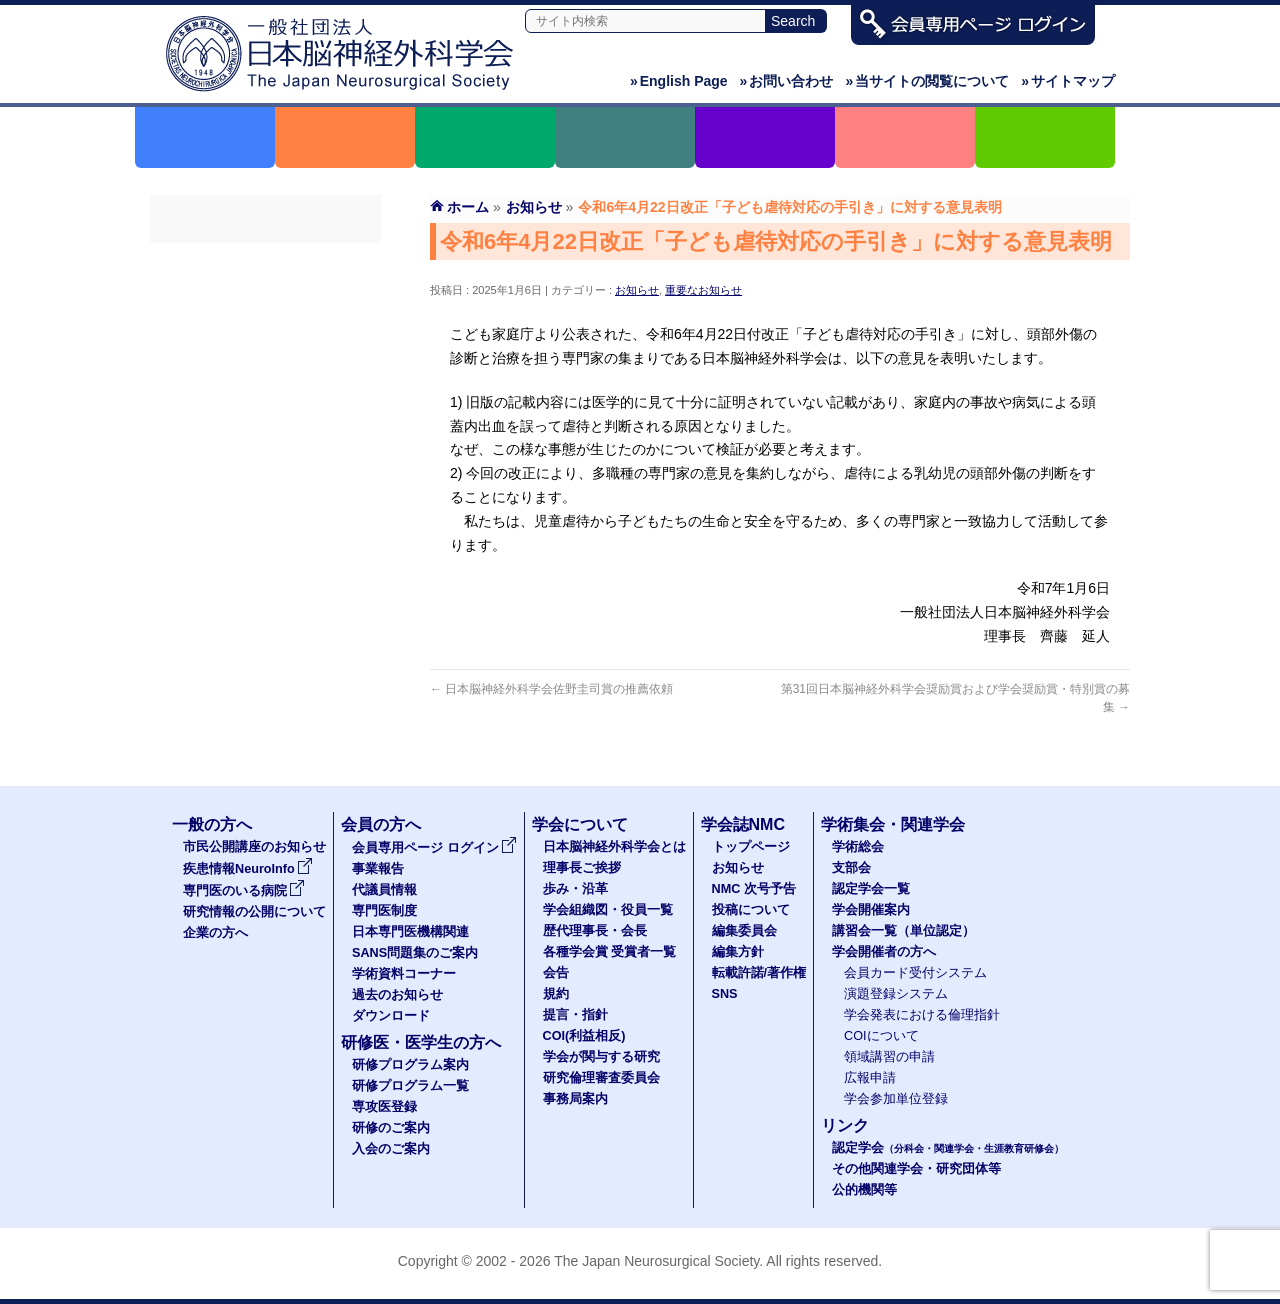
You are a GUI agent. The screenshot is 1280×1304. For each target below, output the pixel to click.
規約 (556, 994)
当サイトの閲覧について (927, 81)
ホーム (468, 207)
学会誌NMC (743, 824)
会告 (556, 973)
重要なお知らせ (703, 290)
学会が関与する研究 (601, 1057)
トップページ (751, 847)
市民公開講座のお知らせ (254, 847)
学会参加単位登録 (896, 1099)
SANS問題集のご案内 (266, 441)
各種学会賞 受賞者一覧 (610, 952)
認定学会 (948, 1148)
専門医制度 (266, 369)
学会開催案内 (871, 910)
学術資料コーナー (266, 477)
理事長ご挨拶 (582, 868)
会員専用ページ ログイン (266, 261)
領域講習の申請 (889, 1057)
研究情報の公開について (254, 912)
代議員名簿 (266, 333)
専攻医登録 (384, 1107)
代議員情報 (384, 890)
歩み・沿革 (575, 889)
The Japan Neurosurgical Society (656, 1261)
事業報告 (266, 297)
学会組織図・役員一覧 (608, 910)
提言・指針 (575, 1015)
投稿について (751, 910)
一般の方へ (212, 824)
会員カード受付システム (915, 973)
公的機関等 (864, 1190)
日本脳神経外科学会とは (614, 847)
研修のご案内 (391, 1128)
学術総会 (858, 847)
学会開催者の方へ (884, 952)
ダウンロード (266, 549)
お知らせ (637, 290)
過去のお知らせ (266, 513)
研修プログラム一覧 (410, 1086)
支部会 (851, 868)
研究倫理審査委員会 (601, 1078)
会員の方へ (381, 824)
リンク (845, 1125)
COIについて (881, 1036)
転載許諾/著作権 (759, 973)
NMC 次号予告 (754, 889)
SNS (725, 994)
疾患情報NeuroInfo (248, 869)
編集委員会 (744, 931)
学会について (580, 824)
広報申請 (870, 1078)
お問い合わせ (787, 81)
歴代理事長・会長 (595, 931)
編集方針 (738, 952)
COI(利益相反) (584, 1036)
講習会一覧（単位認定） (903, 931)
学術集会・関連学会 (893, 824)
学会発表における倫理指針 (922, 1015)
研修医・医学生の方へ (421, 1042)
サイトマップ (1068, 81)
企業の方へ (215, 933)
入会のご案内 (391, 1149)
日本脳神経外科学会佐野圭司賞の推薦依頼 (551, 689)
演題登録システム (896, 994)
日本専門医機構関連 (266, 405)
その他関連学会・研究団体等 (916, 1169)
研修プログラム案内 (410, 1065)
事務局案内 (575, 1099)
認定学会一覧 (871, 889)
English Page (679, 81)
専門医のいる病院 (244, 891)
